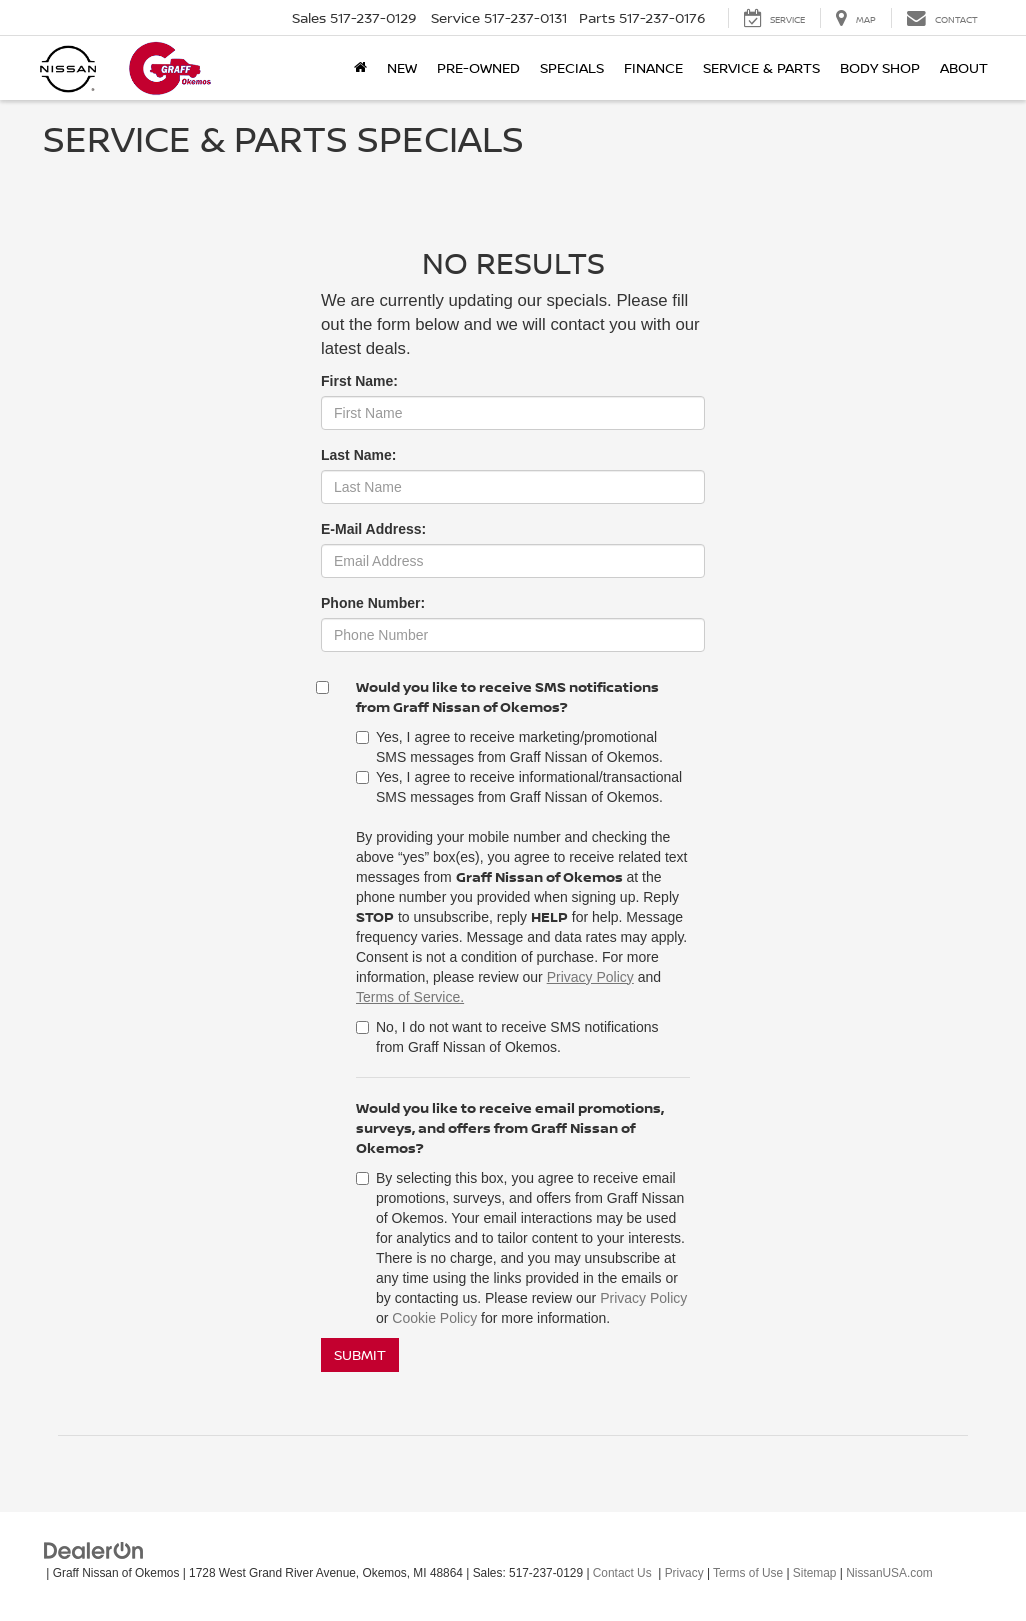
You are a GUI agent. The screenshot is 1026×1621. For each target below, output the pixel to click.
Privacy (684, 1573)
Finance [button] (653, 67)
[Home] (360, 68)
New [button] (402, 67)
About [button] (964, 67)
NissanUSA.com (889, 1573)
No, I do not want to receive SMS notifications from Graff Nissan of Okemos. (507, 1037)
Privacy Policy (590, 977)
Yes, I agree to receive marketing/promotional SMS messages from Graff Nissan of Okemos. (509, 747)
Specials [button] (572, 67)
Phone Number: (373, 603)
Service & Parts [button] (761, 67)
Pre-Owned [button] (478, 67)
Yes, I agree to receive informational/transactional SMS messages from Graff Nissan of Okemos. (519, 787)
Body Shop (880, 67)
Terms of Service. (410, 997)
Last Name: (358, 455)
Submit (360, 1354)
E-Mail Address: (373, 529)
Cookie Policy (434, 1318)
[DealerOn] (94, 1550)
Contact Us (622, 1573)
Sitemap (815, 1573)
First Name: (359, 381)
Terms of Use (748, 1573)
